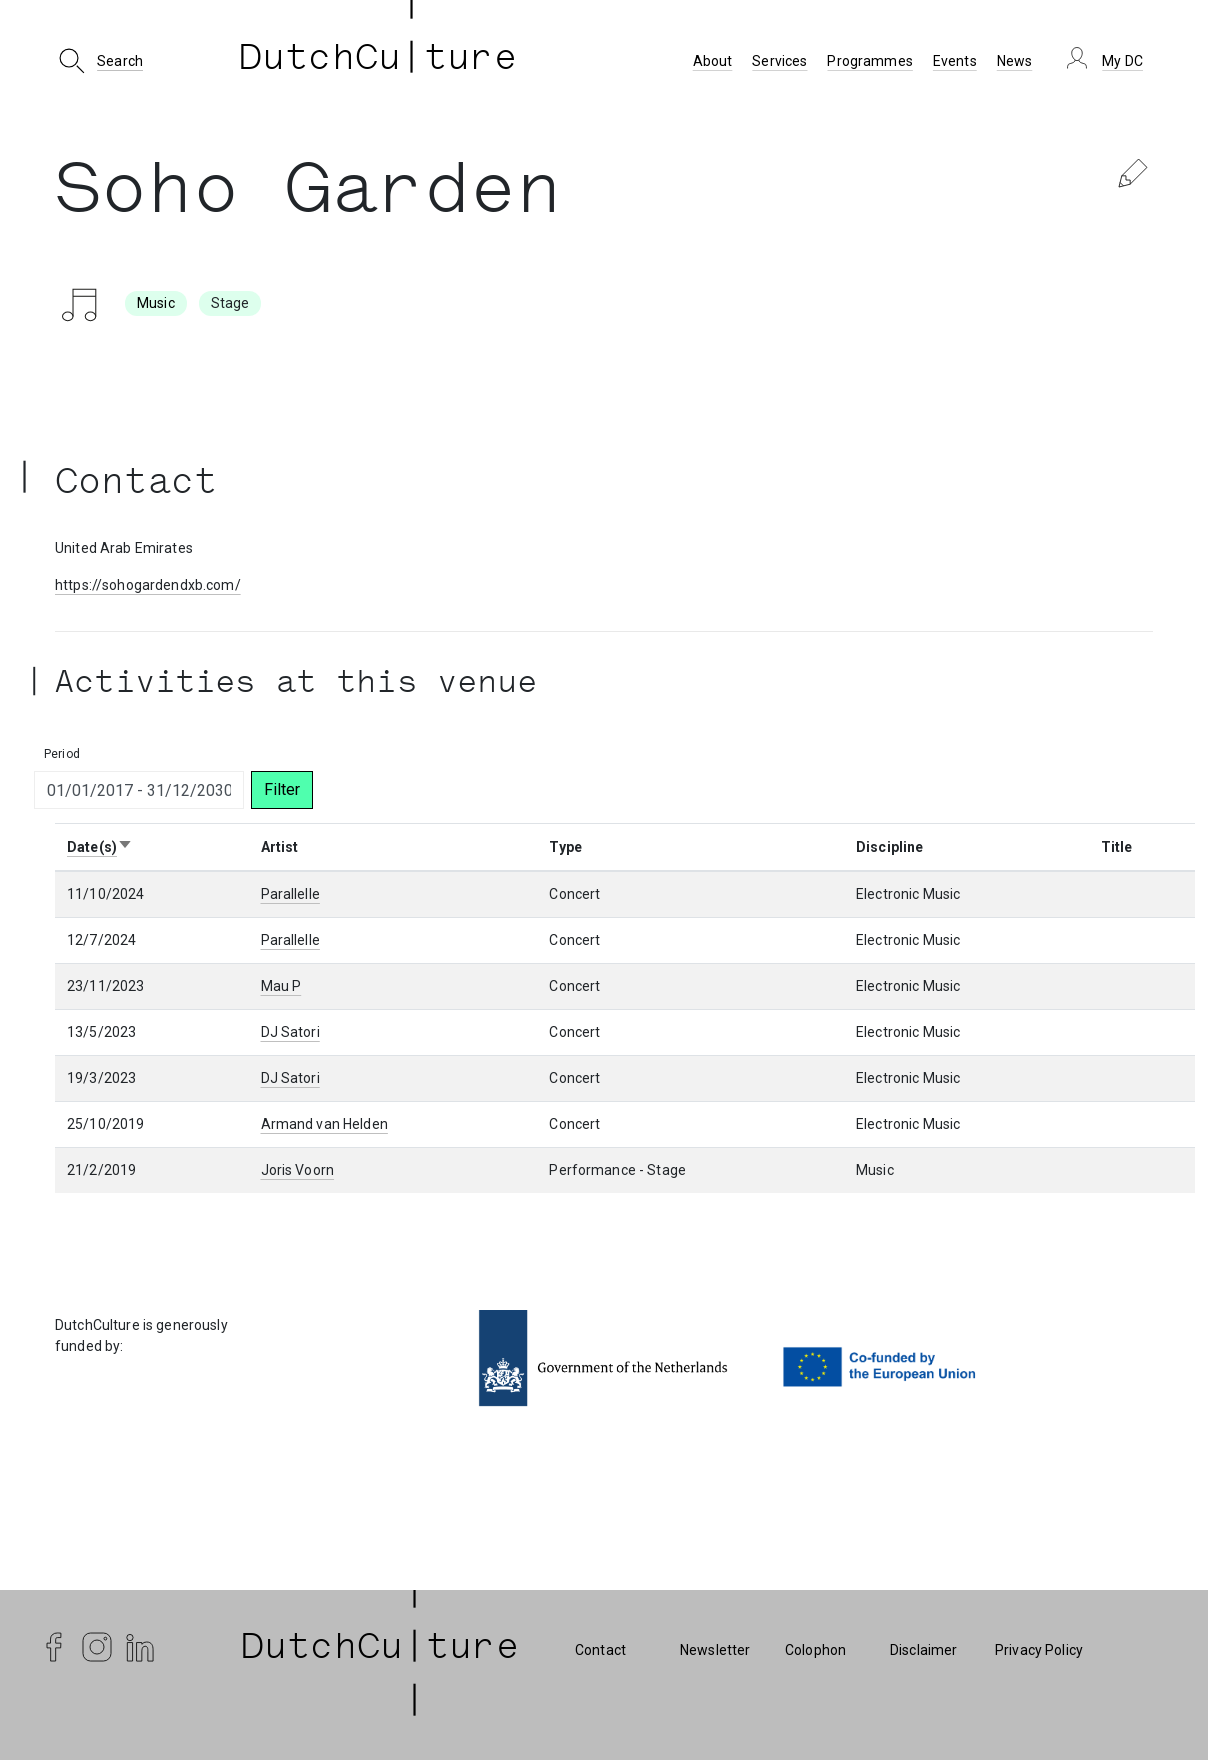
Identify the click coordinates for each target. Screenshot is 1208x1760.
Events (955, 61)
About (713, 61)
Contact (600, 1650)
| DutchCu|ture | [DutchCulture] (380, 1650)
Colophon (815, 1650)
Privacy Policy (1039, 1650)
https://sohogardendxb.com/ (148, 585)
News (1015, 61)
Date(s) (100, 847)
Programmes (869, 61)
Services (779, 61)
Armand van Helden (324, 1124)
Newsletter (715, 1650)
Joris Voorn (298, 1170)
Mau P (281, 986)
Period (62, 754)
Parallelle (290, 894)
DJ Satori (290, 1032)
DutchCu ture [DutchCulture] (378, 61)
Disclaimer (923, 1650)
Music (156, 303)
